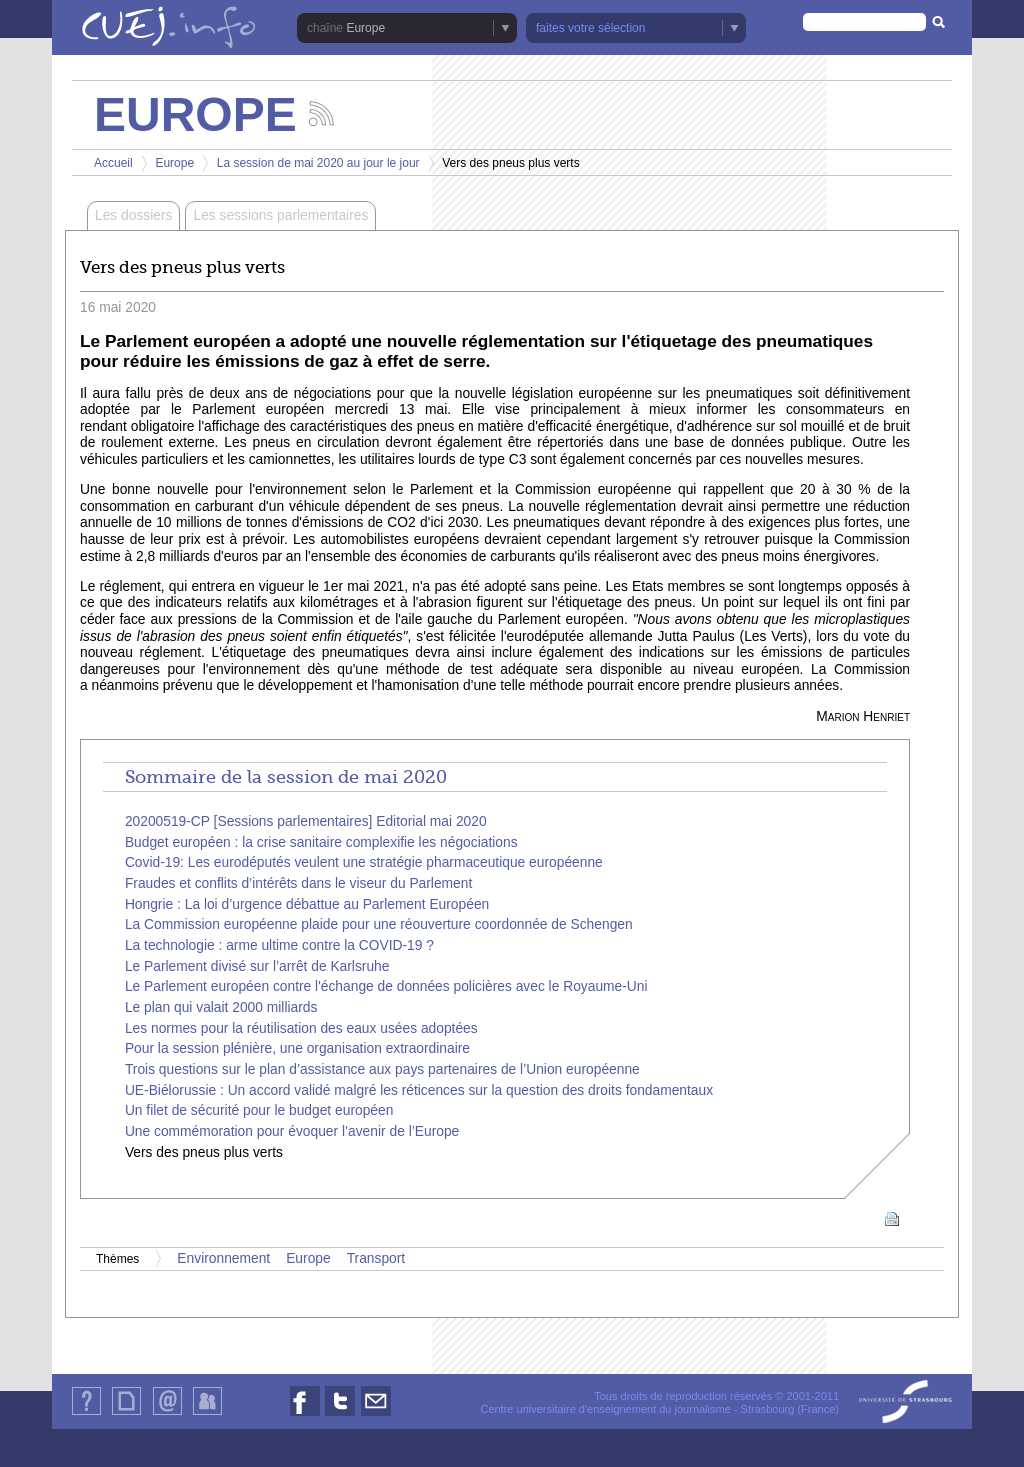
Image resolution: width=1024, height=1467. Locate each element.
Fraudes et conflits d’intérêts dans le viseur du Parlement (298, 883)
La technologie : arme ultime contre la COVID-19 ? (279, 945)
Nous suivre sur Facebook (305, 1415)
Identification (207, 1414)
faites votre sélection (590, 28)
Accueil (113, 163)
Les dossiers (133, 215)
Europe (365, 28)
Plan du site (126, 1414)
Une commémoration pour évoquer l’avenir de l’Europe (292, 1131)
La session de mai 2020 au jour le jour (318, 163)
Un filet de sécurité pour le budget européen (259, 1110)
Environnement (223, 1258)
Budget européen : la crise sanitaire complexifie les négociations (321, 842)
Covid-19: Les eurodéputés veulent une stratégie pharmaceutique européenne (364, 862)
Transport (376, 1258)
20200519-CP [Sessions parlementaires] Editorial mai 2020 (306, 821)
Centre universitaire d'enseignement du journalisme (605, 1409)
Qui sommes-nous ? (86, 1414)
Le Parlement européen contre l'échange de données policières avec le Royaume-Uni (386, 986)
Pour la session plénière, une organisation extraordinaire (297, 1048)
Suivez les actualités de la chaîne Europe (321, 113)
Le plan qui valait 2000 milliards (221, 1007)
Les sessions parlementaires (280, 215)
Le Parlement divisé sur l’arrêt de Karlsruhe (257, 966)
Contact (167, 1414)
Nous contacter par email (376, 1415)
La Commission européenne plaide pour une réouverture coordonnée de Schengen (379, 924)
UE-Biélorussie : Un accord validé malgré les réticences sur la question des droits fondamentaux (419, 1090)
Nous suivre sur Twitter (340, 1415)
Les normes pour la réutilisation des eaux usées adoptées (301, 1028)
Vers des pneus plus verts (204, 1152)
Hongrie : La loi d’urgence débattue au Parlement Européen (307, 904)
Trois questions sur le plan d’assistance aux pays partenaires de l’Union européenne (382, 1069)
